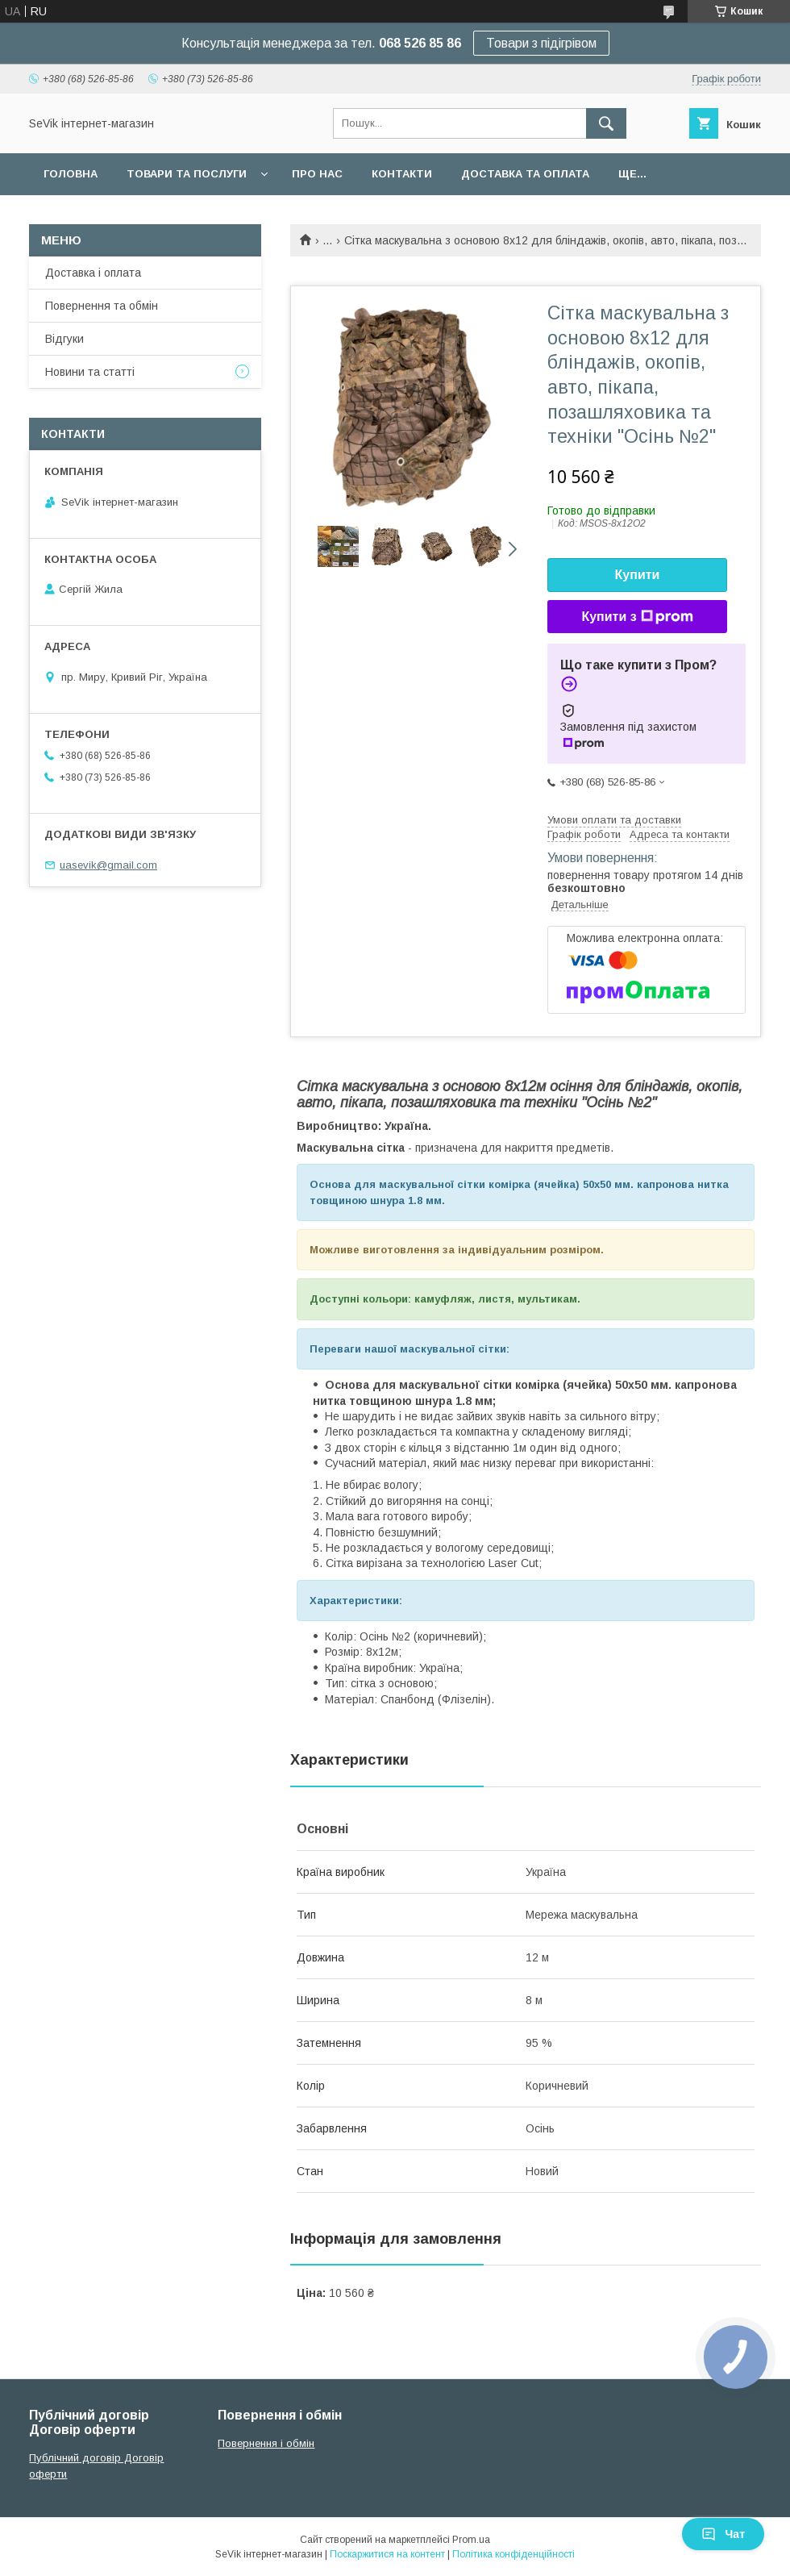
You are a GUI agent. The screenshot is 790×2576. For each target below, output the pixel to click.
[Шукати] (606, 123)
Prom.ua (471, 2539)
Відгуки (64, 338)
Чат (723, 2534)
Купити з (636, 617)
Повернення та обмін (101, 305)
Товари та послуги (187, 174)
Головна (71, 174)
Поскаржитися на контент (387, 2554)
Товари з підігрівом (541, 43)
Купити (637, 574)
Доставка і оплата (93, 272)
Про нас (317, 174)
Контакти (402, 174)
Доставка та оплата (525, 174)
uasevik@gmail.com (108, 865)
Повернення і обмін (266, 2443)
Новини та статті (90, 371)
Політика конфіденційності (513, 2554)
